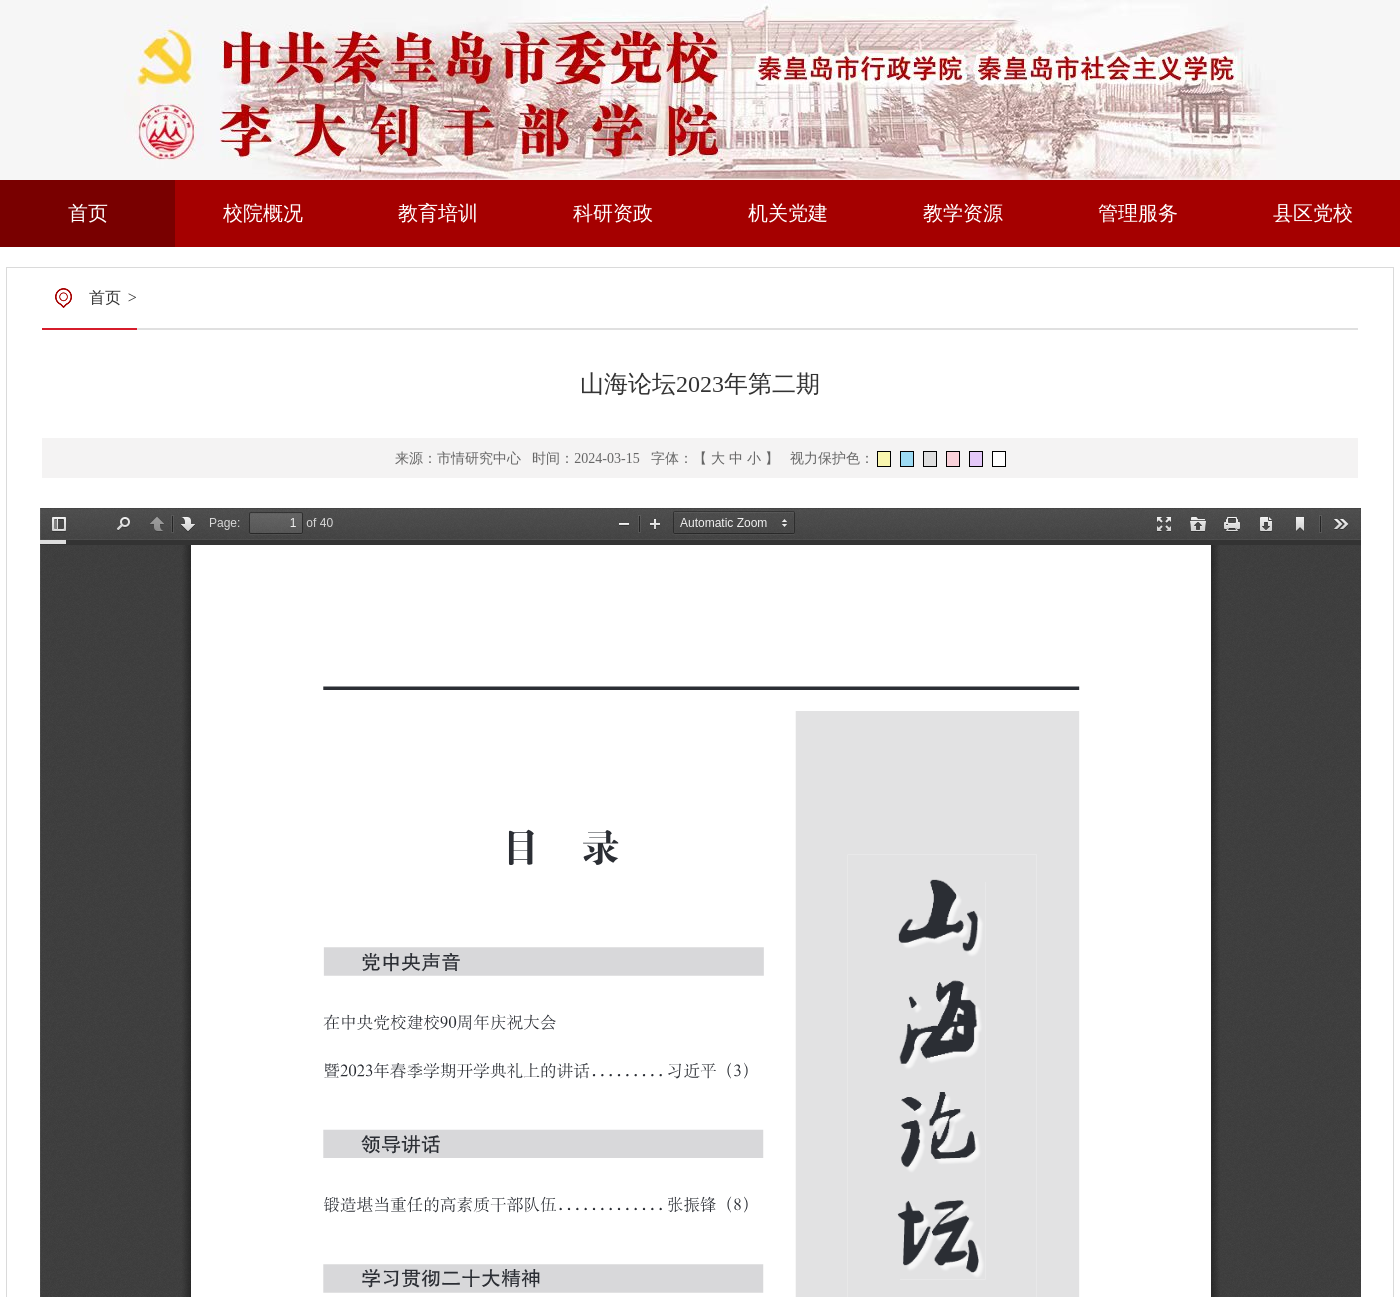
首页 (88, 213)
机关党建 (788, 213)
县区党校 (1313, 213)
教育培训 (438, 213)
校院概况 (263, 213)
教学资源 (963, 213)
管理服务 (1138, 213)
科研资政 (613, 213)
